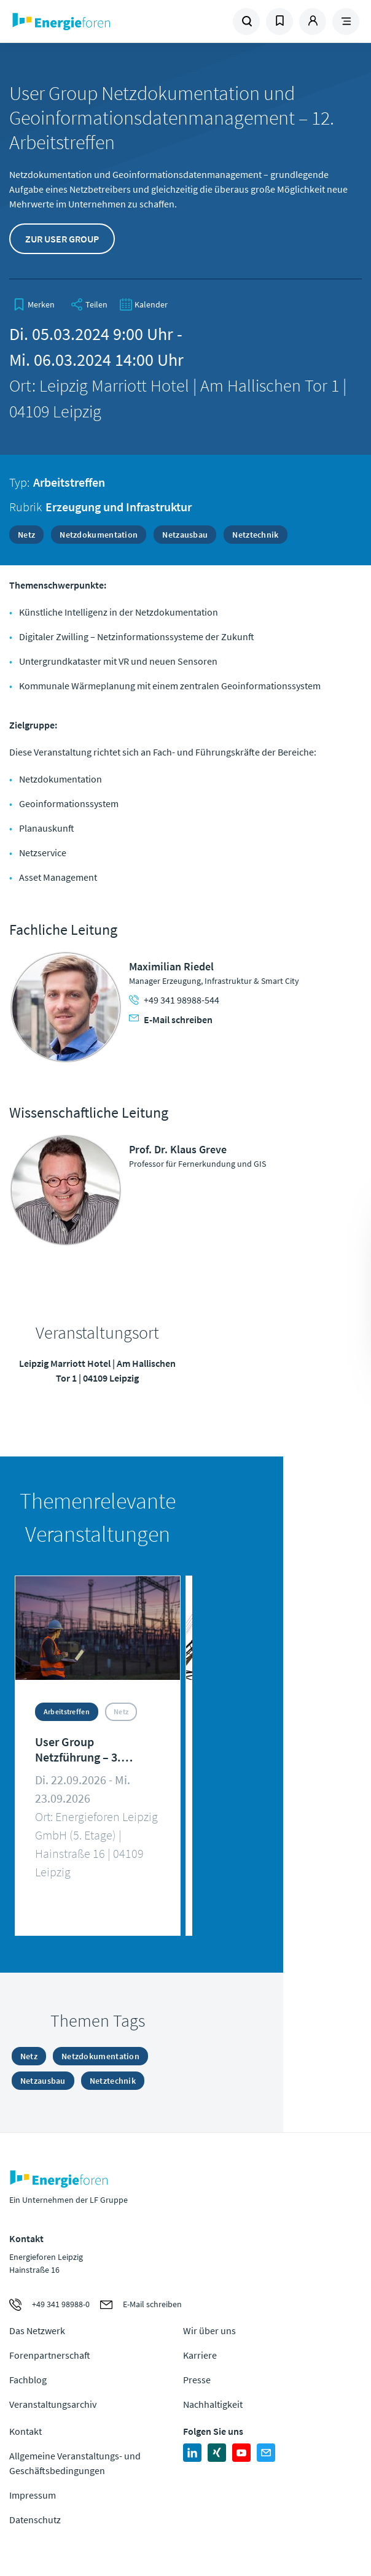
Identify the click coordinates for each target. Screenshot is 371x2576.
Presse (197, 2379)
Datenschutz (35, 2519)
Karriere (200, 2355)
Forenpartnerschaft (49, 2355)
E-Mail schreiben (171, 1019)
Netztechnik (255, 534)
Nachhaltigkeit (213, 2404)
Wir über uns (209, 2330)
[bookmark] (33, 304)
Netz (26, 534)
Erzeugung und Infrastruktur (118, 506)
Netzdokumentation (99, 534)
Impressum (32, 2495)
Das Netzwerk (37, 2330)
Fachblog (28, 2379)
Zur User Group (62, 239)
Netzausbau (185, 534)
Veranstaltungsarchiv (52, 2404)
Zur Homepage (98, 21)
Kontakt (25, 2431)
